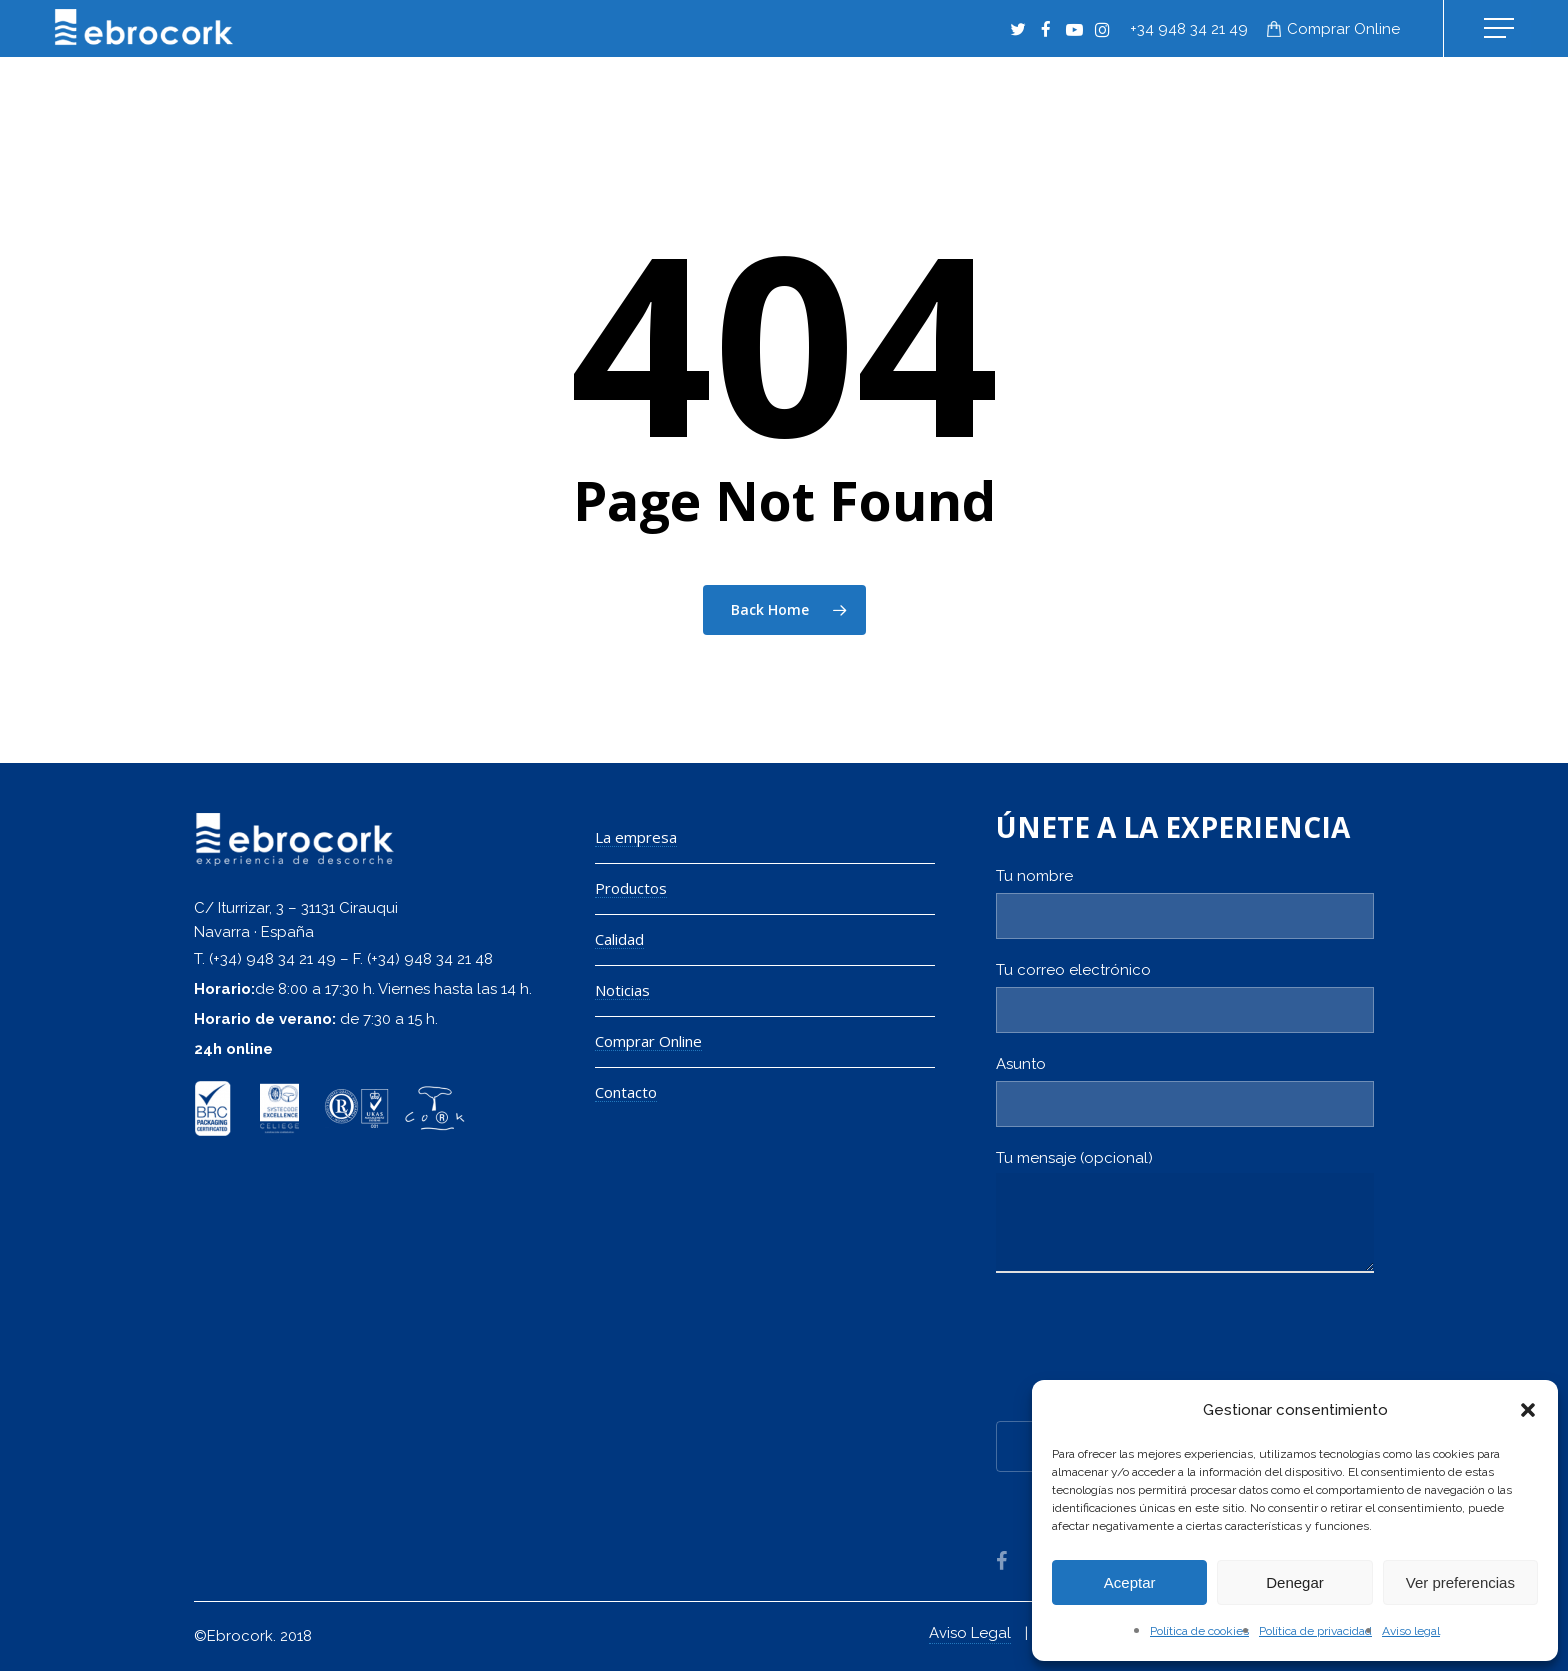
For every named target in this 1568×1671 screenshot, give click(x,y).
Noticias (622, 990)
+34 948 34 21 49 (1189, 29)
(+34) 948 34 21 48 (430, 959)
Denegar (1295, 1582)
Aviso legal (1411, 1631)
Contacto (626, 1092)
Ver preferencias (1460, 1582)
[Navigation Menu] (1501, 28)
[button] (1528, 1410)
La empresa (636, 837)
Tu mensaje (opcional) (1185, 1216)
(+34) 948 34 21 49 (272, 959)
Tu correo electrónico (1185, 997)
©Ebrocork (233, 1636)
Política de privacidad (1315, 1631)
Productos (631, 888)
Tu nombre (1185, 903)
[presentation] (1148, 1352)
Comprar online (1343, 29)
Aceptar (1130, 1582)
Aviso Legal (970, 1633)
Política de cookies (1199, 1631)
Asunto (1185, 1091)
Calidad (619, 939)
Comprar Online (648, 1041)
